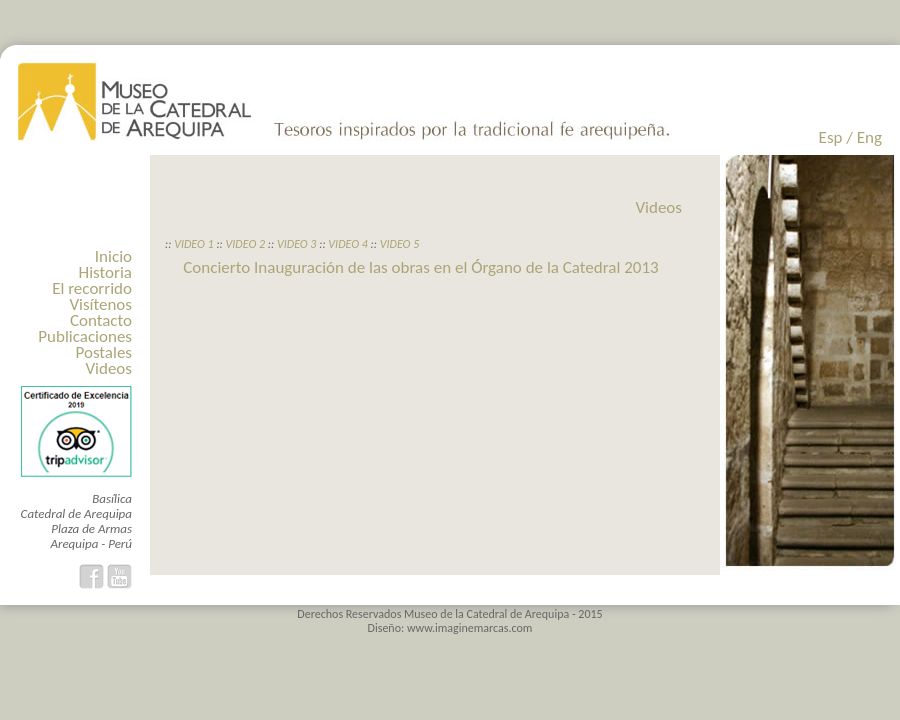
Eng (869, 137)
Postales (103, 352)
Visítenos (100, 304)
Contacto (101, 320)
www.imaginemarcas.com (470, 628)
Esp (831, 137)
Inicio (113, 256)
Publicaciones (85, 336)
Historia (105, 272)
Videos (108, 368)
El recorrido (92, 288)
